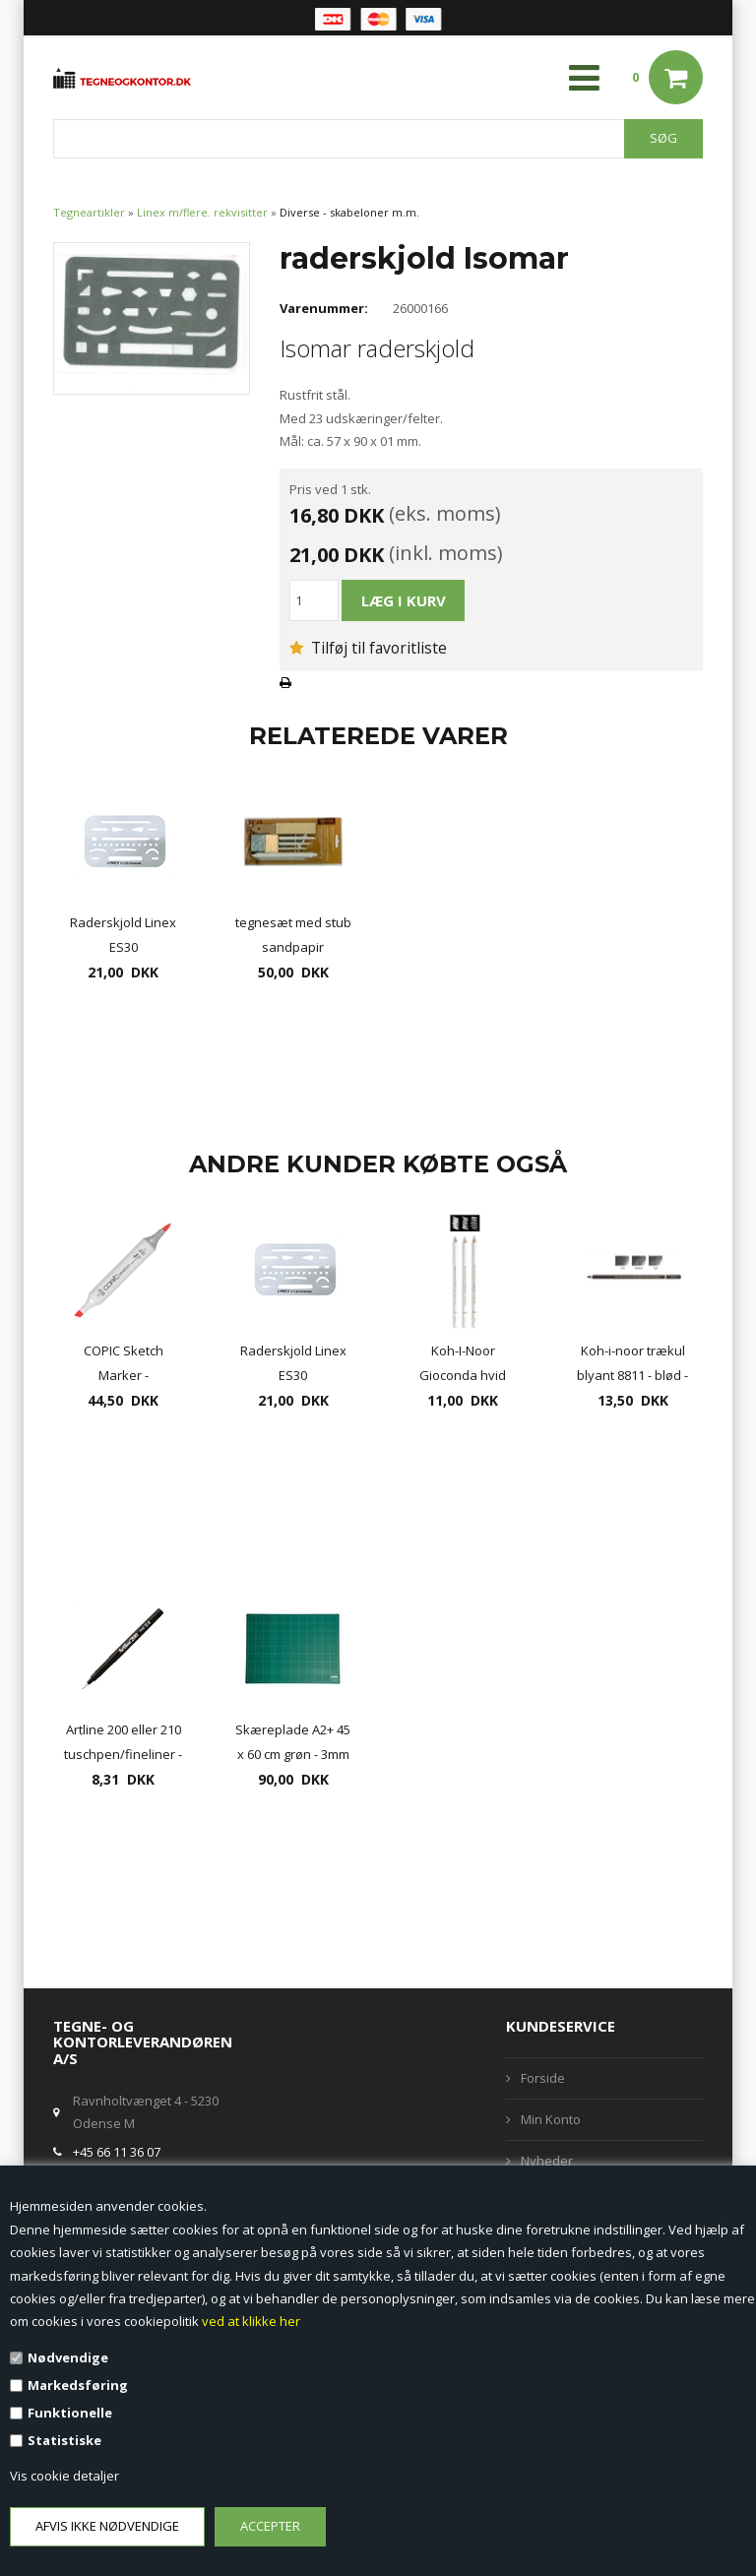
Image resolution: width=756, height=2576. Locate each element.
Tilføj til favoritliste (368, 648)
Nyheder (547, 2160)
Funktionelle (70, 2412)
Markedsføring (78, 2385)
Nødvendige (68, 2357)
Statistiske (64, 2440)
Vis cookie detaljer (64, 2475)
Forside (543, 2078)
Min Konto (551, 2119)
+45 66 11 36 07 (116, 2152)
